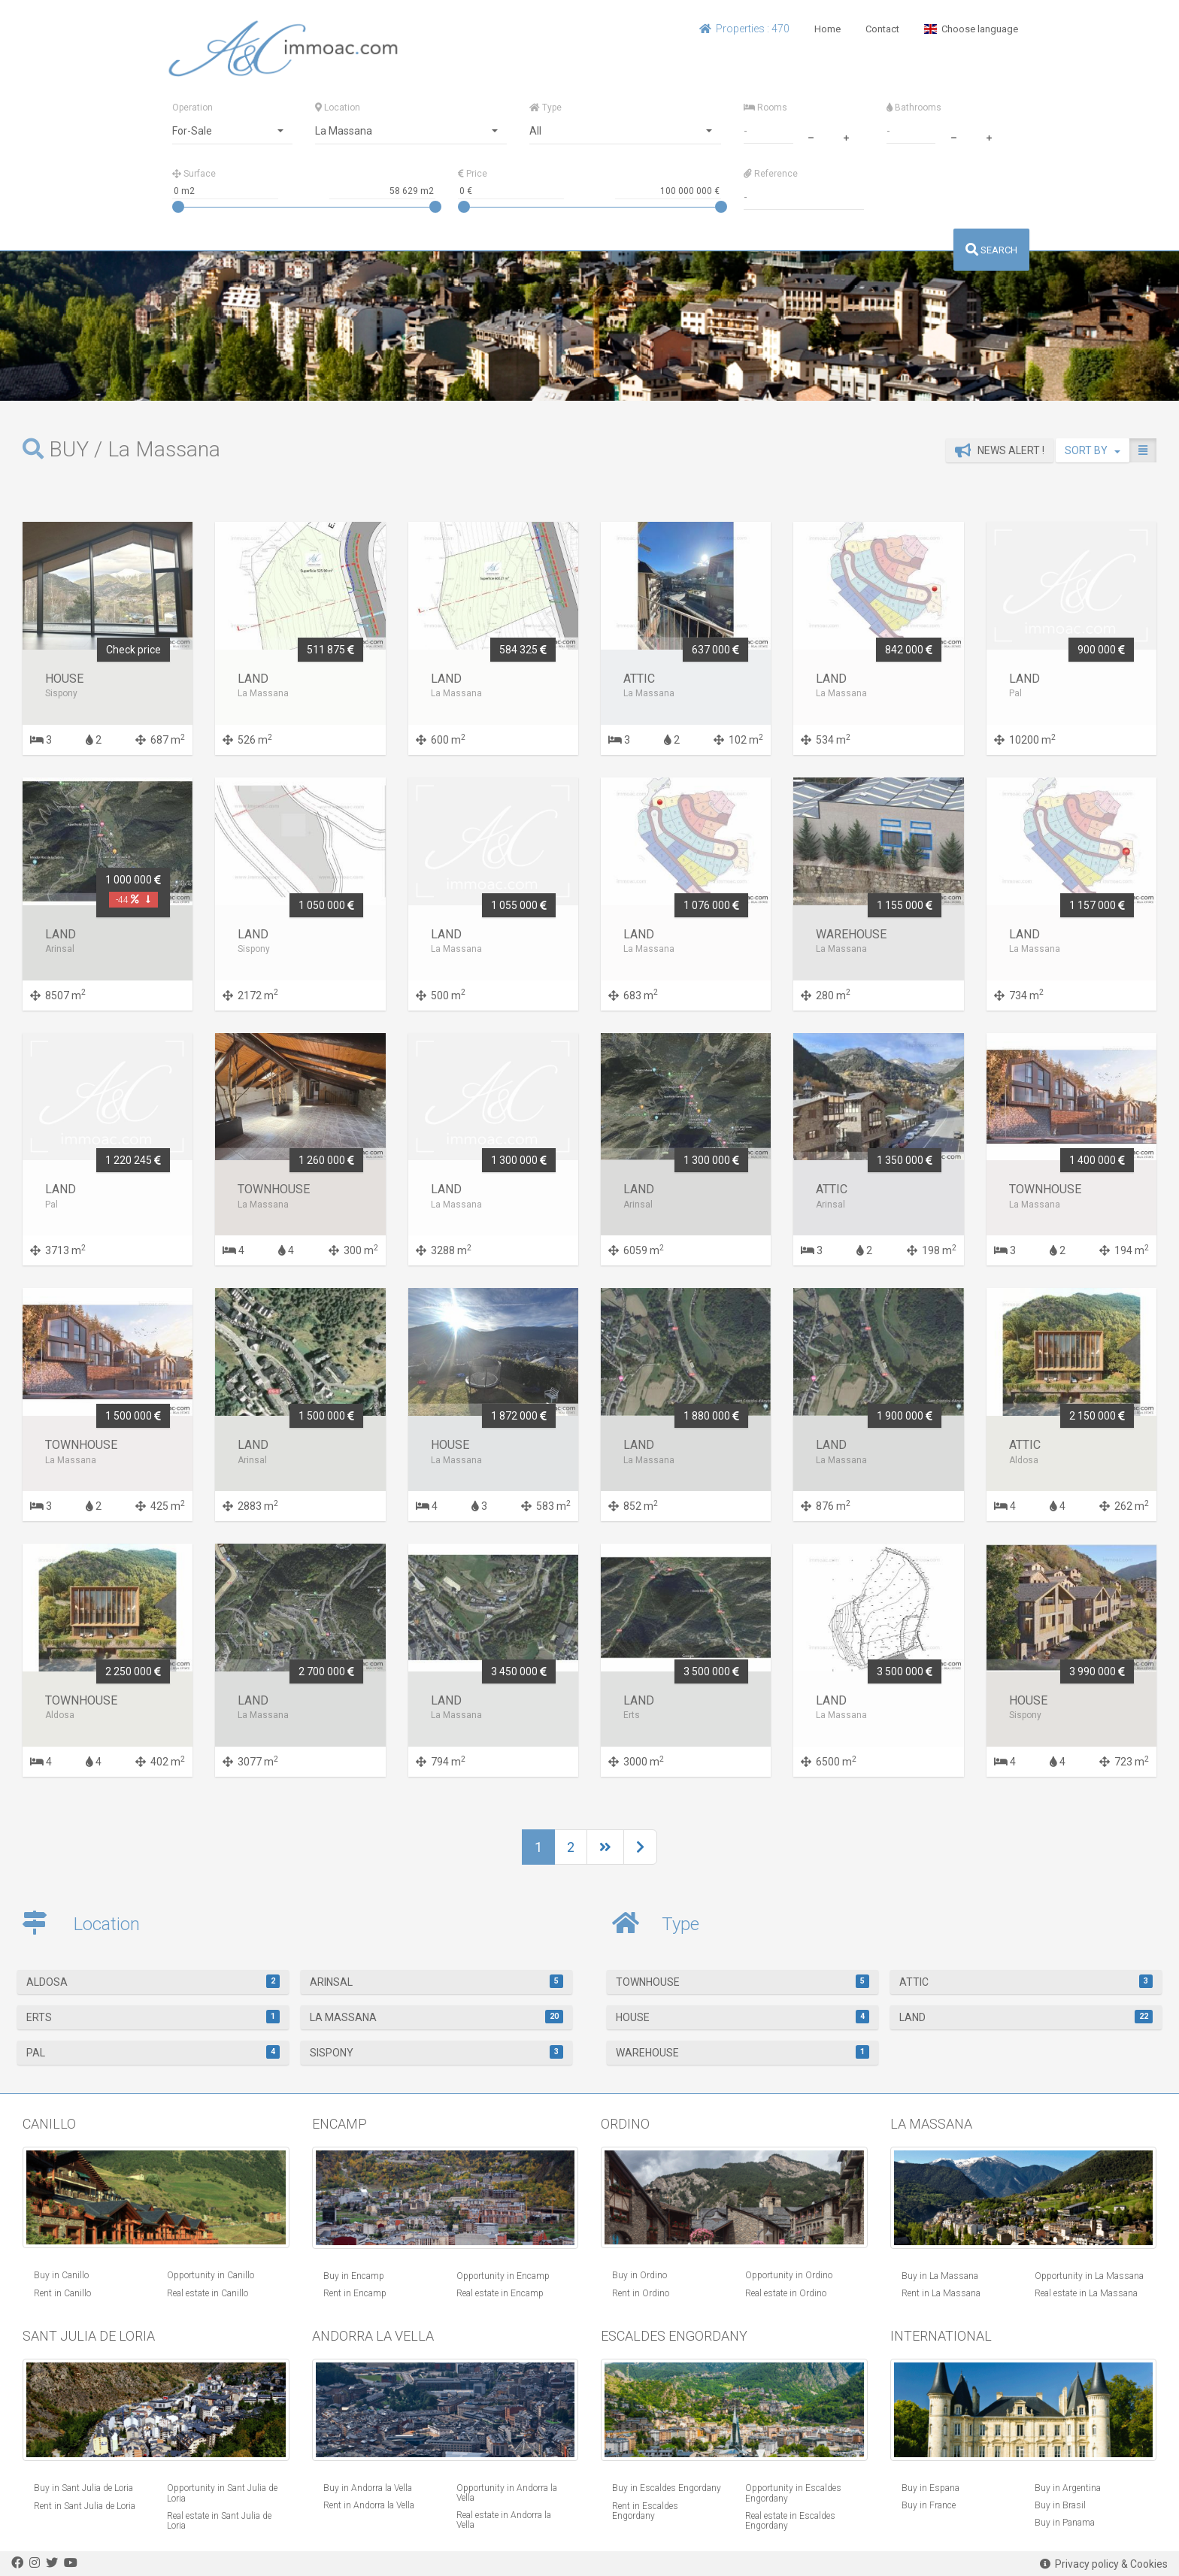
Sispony (437, 2052)
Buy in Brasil (1060, 2505)
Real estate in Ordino (785, 2293)
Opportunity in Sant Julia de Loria (222, 2493)
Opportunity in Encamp (503, 2276)
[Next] (605, 1847)
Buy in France (929, 2505)
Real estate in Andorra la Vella (503, 2520)
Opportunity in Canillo (210, 2275)
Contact (882, 29)
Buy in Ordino (639, 2275)
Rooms (765, 107)
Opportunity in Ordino (788, 2275)
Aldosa (153, 1981)
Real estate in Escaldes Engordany (790, 2521)
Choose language (971, 29)
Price (472, 173)
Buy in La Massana (940, 2276)
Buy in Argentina (1068, 2488)
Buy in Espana (930, 2488)
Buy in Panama (1065, 2522)
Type (545, 107)
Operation (192, 107)
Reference (771, 173)
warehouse (743, 2052)
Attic (1026, 1981)
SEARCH (991, 250)
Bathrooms (914, 107)
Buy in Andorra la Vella (367, 2488)
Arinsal (437, 1981)
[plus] (846, 136)
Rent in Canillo (62, 2293)
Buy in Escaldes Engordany (666, 2488)
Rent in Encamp (354, 2293)
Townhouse (743, 1981)
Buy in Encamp (353, 2276)
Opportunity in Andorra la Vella (506, 2493)
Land (1026, 2016)
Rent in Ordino (640, 2293)
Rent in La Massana (941, 2293)
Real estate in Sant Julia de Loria (219, 2521)
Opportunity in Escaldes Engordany (793, 2493)
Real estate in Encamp (500, 2293)
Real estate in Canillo (207, 2293)
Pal (153, 2052)
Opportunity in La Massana (1089, 2276)
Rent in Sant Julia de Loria (84, 2506)
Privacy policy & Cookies (1104, 2564)
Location (337, 107)
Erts (153, 2016)
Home (827, 29)
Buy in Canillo (61, 2275)
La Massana (437, 2016)
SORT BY (1092, 450)
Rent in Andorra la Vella (368, 2505)
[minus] (811, 136)
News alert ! (999, 450)
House (743, 2016)
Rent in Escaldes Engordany (645, 2511)
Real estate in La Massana (1086, 2293)
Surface (194, 173)
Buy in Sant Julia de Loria (83, 2488)
